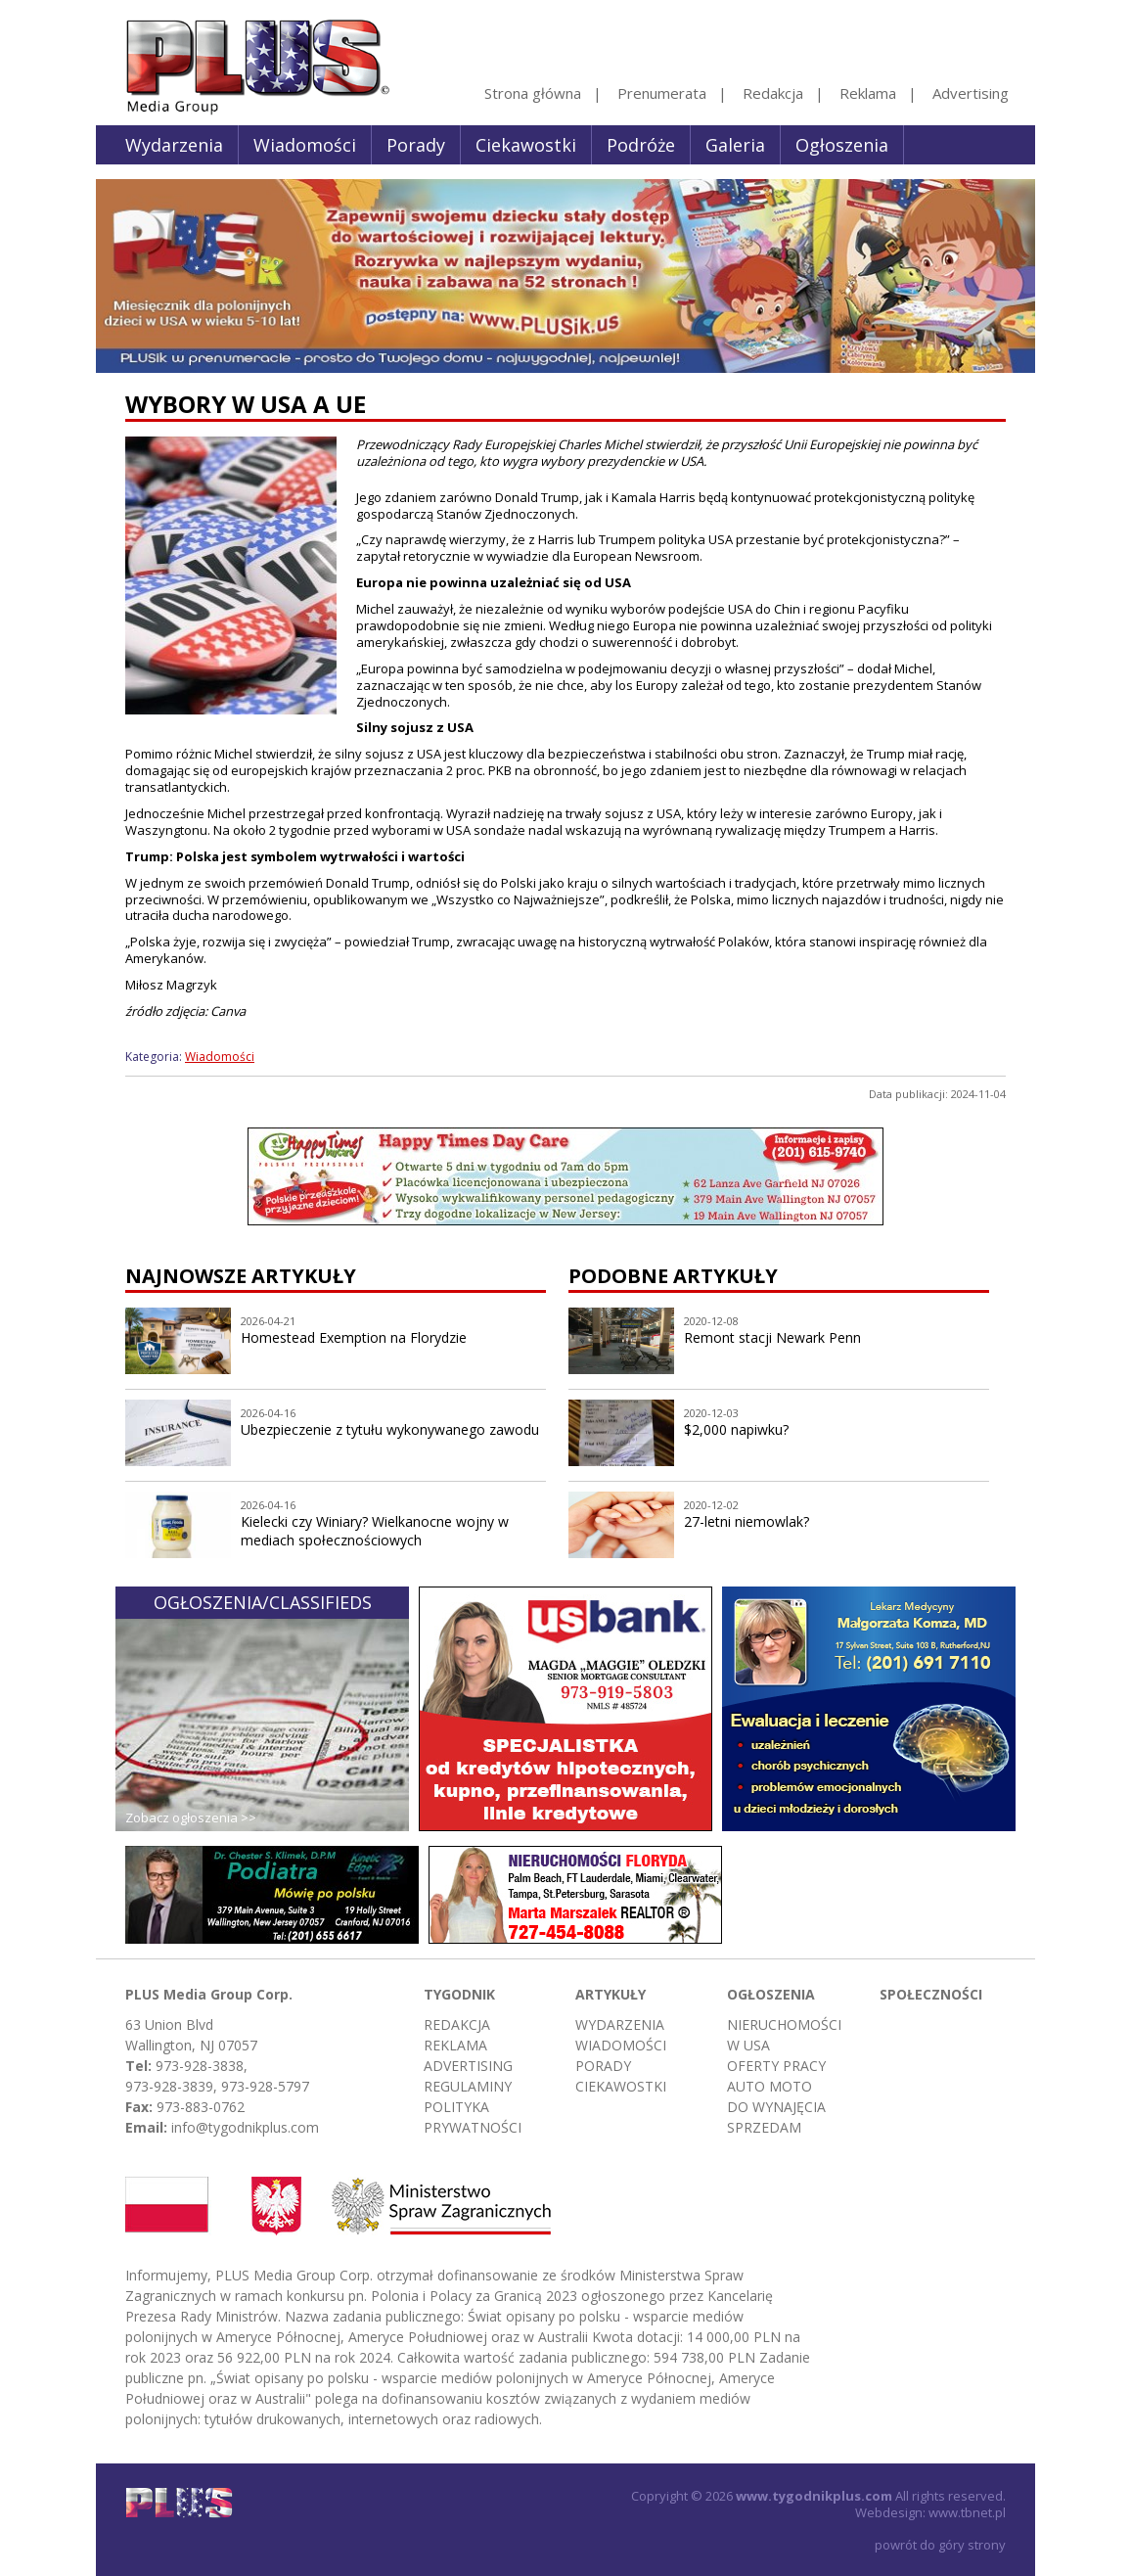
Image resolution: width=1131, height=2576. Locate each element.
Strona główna (532, 93)
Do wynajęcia (776, 2106)
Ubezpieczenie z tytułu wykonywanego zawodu (390, 1429)
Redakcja (773, 93)
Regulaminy (468, 2086)
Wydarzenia (174, 145)
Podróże (641, 145)
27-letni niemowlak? (746, 1521)
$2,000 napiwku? (736, 1429)
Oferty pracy (776, 2065)
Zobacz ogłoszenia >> (190, 1817)
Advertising (970, 93)
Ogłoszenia (841, 145)
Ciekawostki (525, 145)
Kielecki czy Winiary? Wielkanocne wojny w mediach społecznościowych (375, 1530)
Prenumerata (661, 93)
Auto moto (769, 2086)
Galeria (735, 145)
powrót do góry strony (940, 2544)
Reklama (867, 93)
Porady (415, 145)
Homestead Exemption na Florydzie (354, 1337)
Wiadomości (304, 145)
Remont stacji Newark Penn (772, 1337)
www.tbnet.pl (967, 2512)
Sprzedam (764, 2127)
